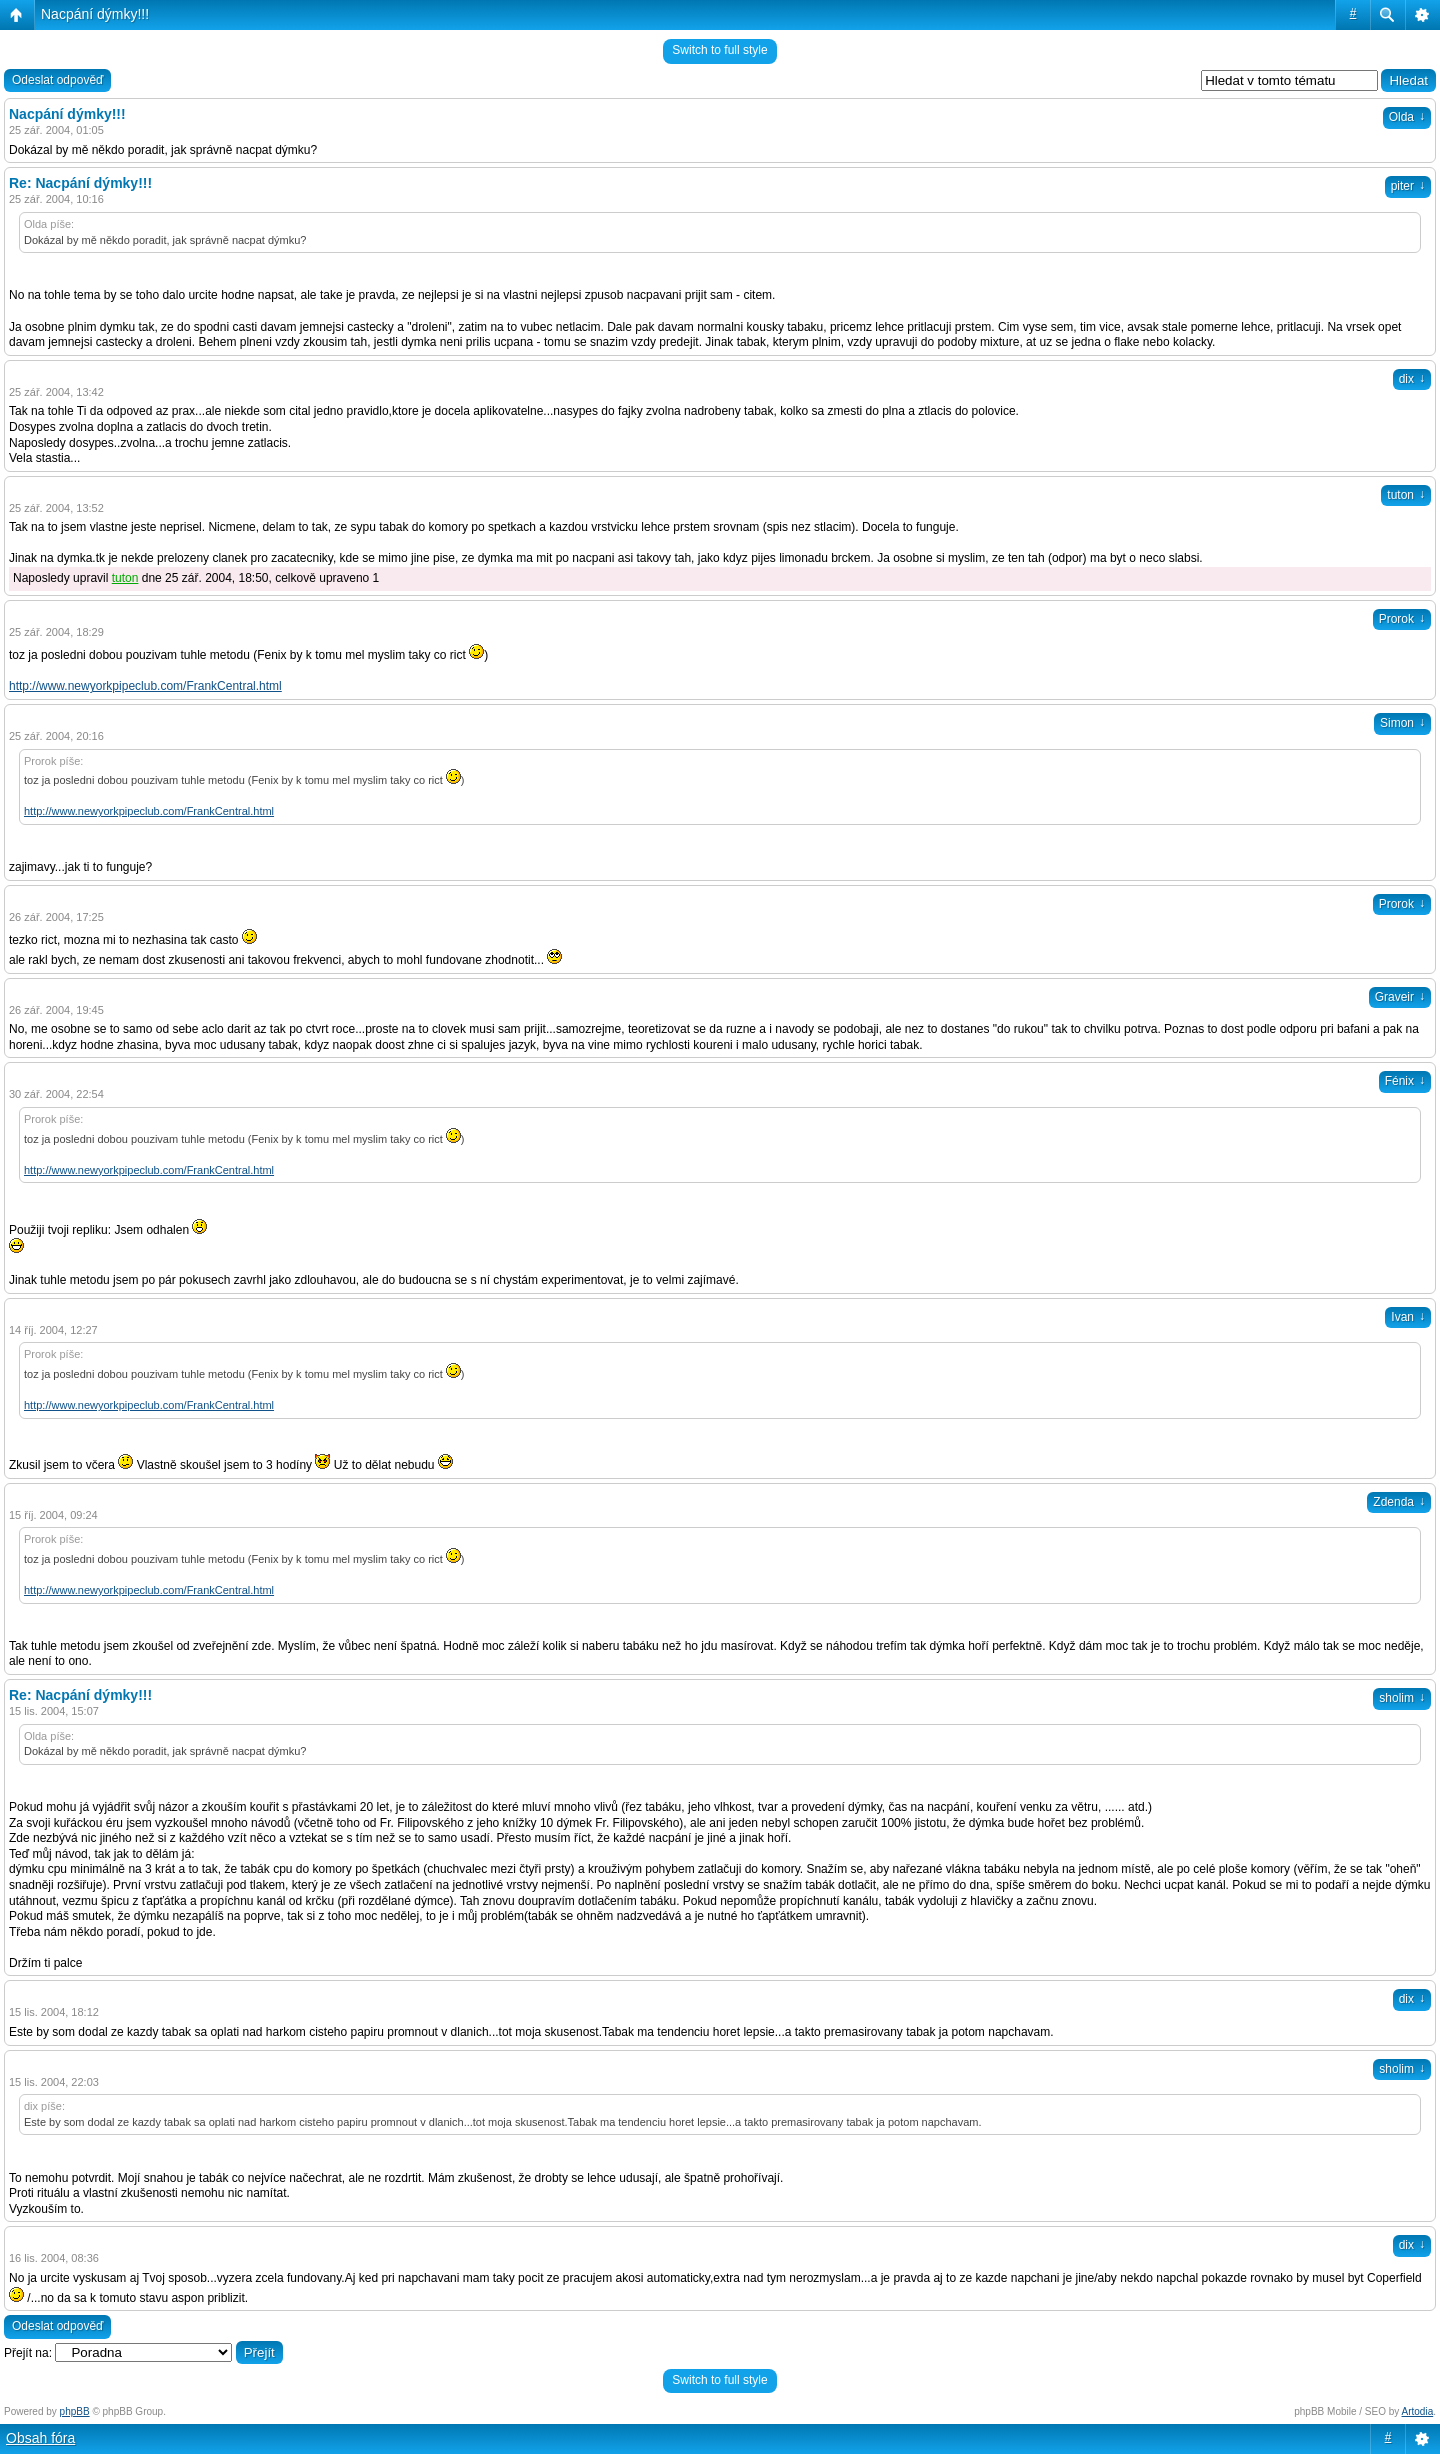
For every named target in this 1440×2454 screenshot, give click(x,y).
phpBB (75, 2411)
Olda (1407, 117)
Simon (1402, 723)
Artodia (1418, 2411)
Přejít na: (28, 2353)
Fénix (1405, 1081)
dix (1412, 379)
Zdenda (1399, 1502)
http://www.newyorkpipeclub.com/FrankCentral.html (145, 686)
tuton (1406, 495)
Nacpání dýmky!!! (95, 14)
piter (1408, 186)
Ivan (1408, 1317)
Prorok (1402, 619)
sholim (1402, 1698)
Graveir (1400, 997)
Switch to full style (719, 50)
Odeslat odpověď (57, 80)
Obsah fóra (40, 2438)
